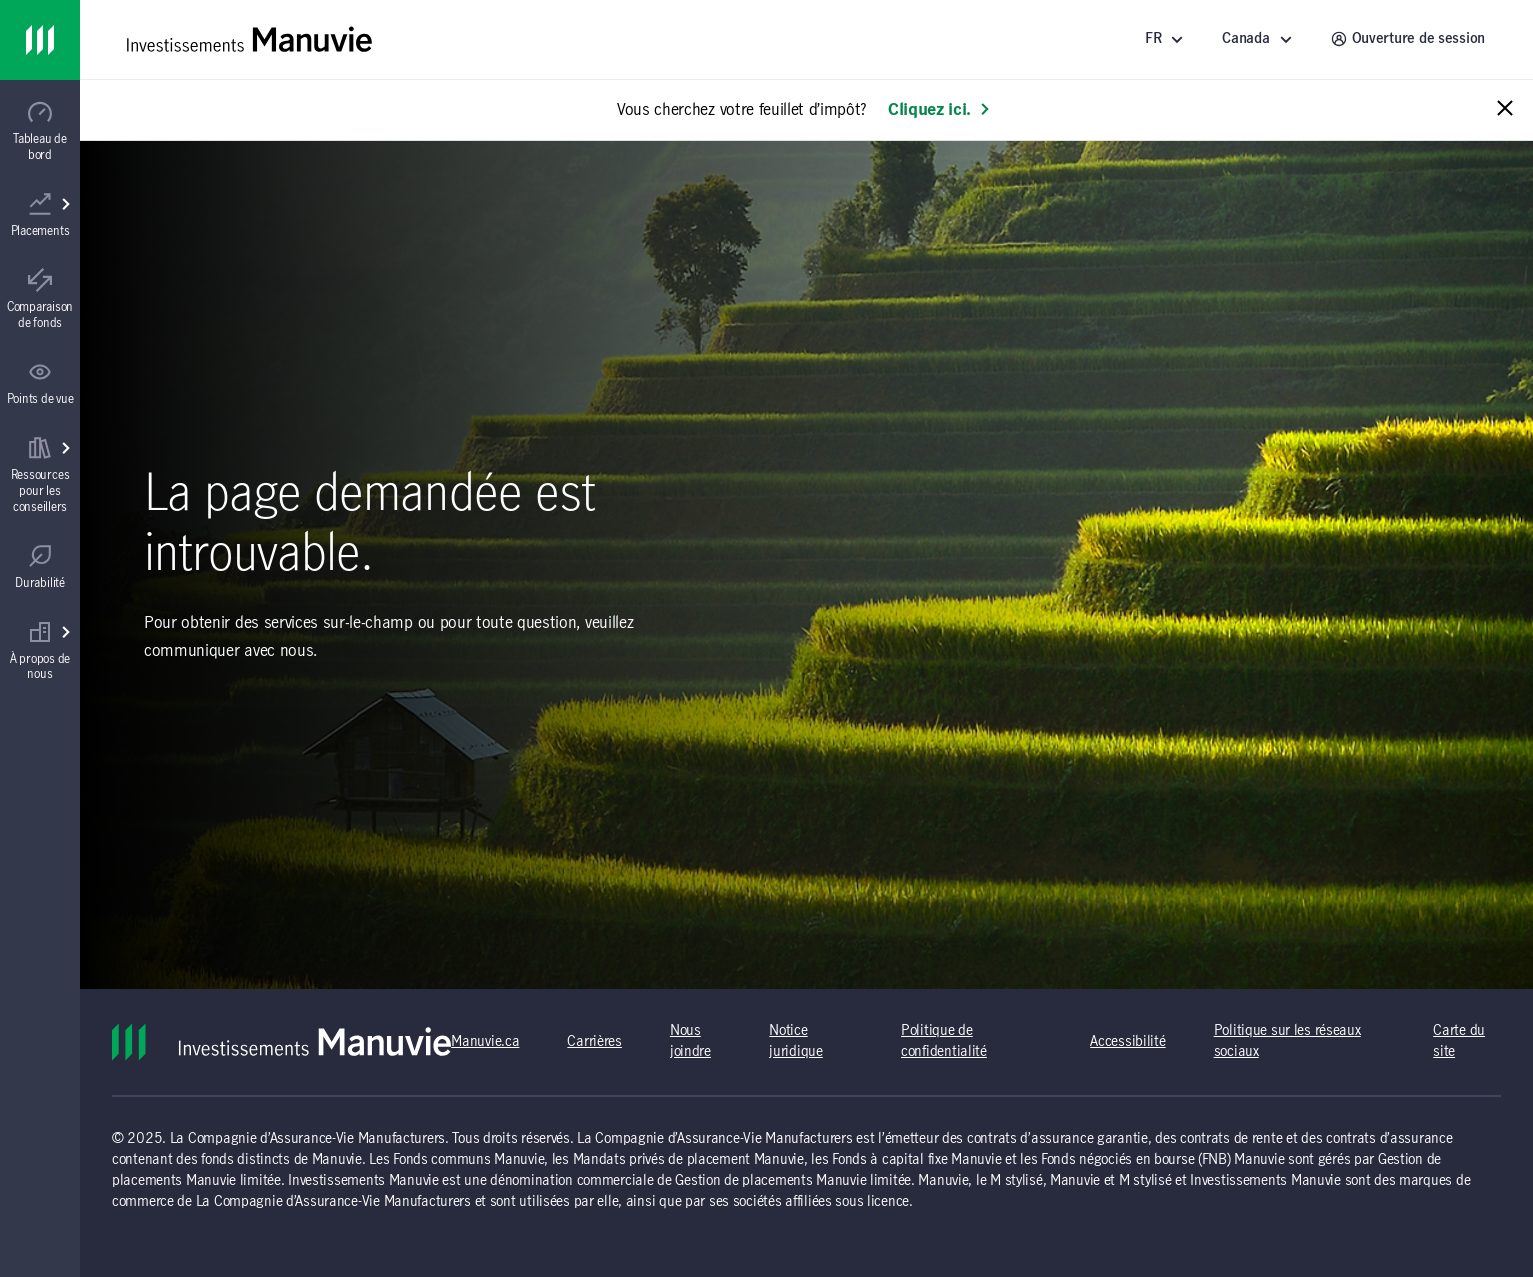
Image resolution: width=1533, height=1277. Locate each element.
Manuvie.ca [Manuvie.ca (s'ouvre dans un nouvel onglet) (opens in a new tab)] (485, 1042)
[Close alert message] (1505, 109)
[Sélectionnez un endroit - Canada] (1260, 39)
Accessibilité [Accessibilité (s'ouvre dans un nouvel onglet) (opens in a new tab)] (1127, 1042)
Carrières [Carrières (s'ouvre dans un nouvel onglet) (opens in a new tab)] (594, 1042)
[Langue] (1167, 39)
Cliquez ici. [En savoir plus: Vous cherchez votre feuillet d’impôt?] (939, 110)
